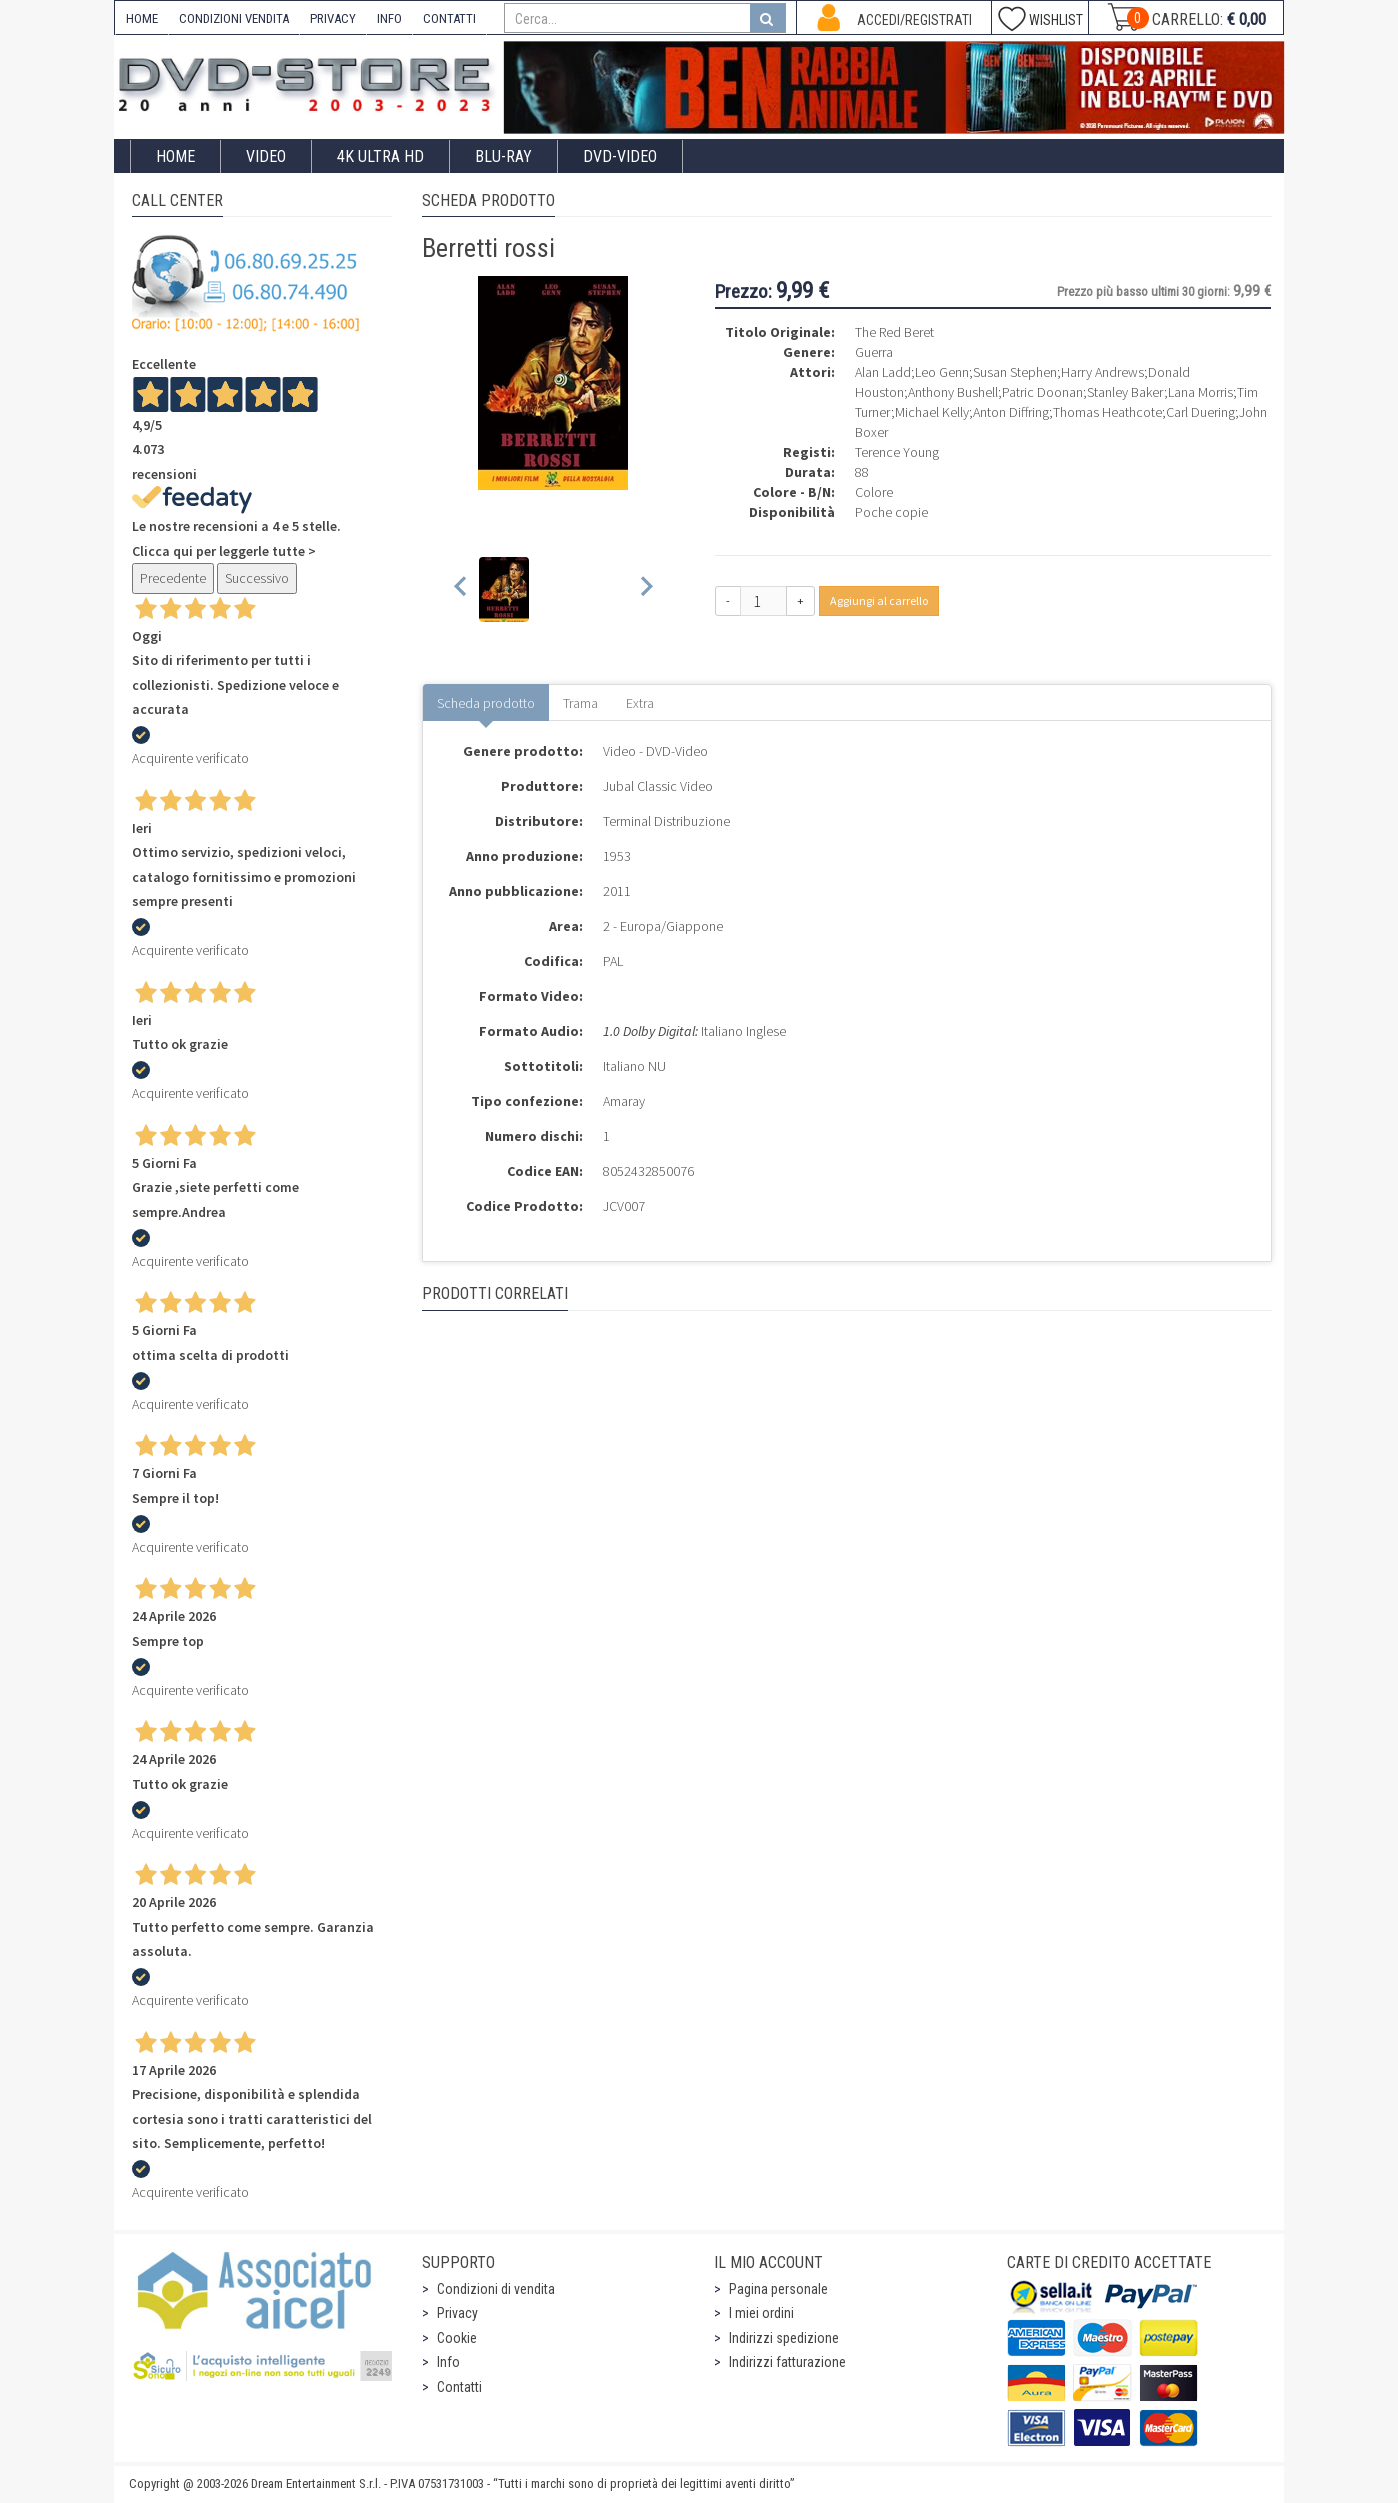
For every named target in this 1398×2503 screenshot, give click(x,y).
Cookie (457, 2338)
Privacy (457, 2313)
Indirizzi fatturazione (787, 2362)
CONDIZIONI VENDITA (234, 18)
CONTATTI (449, 18)
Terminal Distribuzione (666, 821)
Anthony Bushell (953, 392)
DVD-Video (620, 156)
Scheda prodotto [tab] (486, 703)
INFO (389, 18)
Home (175, 156)
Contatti (459, 2387)
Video (266, 156)
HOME (142, 18)
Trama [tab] (580, 703)
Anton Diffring (1011, 412)
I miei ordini (761, 2313)
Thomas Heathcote (1107, 412)
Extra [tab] (640, 703)
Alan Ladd (883, 372)
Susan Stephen (1015, 372)
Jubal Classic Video (658, 786)
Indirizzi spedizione (784, 2338)
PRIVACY (333, 18)
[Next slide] (645, 589)
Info (448, 2362)
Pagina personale (778, 2289)
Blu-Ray (503, 156)
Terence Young (897, 452)
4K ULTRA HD (380, 156)
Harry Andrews (1102, 372)
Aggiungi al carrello (879, 600)
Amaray (624, 1101)
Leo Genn (942, 372)
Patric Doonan (1042, 392)
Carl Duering (1200, 412)
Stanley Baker (1125, 392)
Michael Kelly (932, 412)
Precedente (173, 578)
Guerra (874, 352)
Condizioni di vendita (496, 2289)
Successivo (257, 578)
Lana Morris (1200, 392)
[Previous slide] (461, 589)
